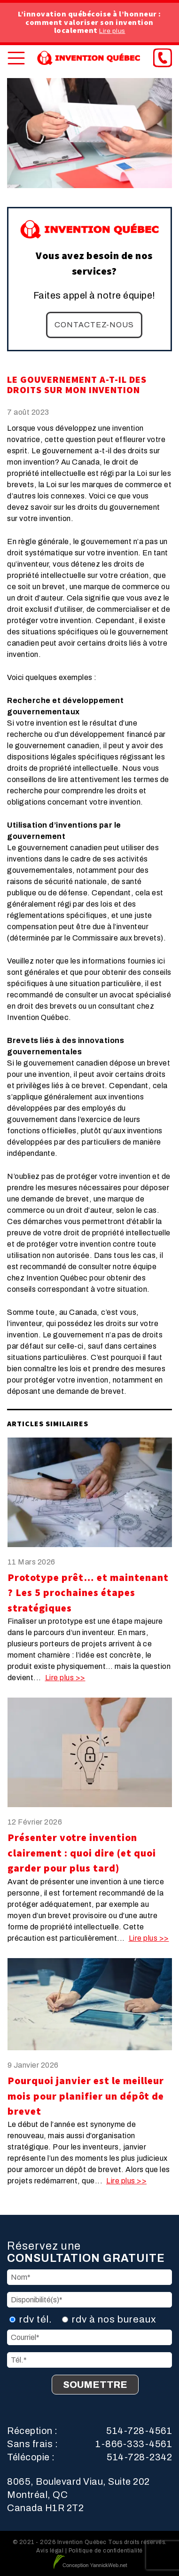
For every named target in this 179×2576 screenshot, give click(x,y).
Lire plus (112, 30)
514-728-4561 (139, 2431)
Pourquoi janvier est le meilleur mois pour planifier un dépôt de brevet (86, 2096)
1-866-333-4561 (133, 2444)
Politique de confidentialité (106, 2550)
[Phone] (162, 57)
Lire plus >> (65, 1678)
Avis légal (49, 2550)
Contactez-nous (94, 325)
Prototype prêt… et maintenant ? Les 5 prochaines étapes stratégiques (88, 1592)
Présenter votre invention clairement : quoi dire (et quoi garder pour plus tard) (82, 1852)
